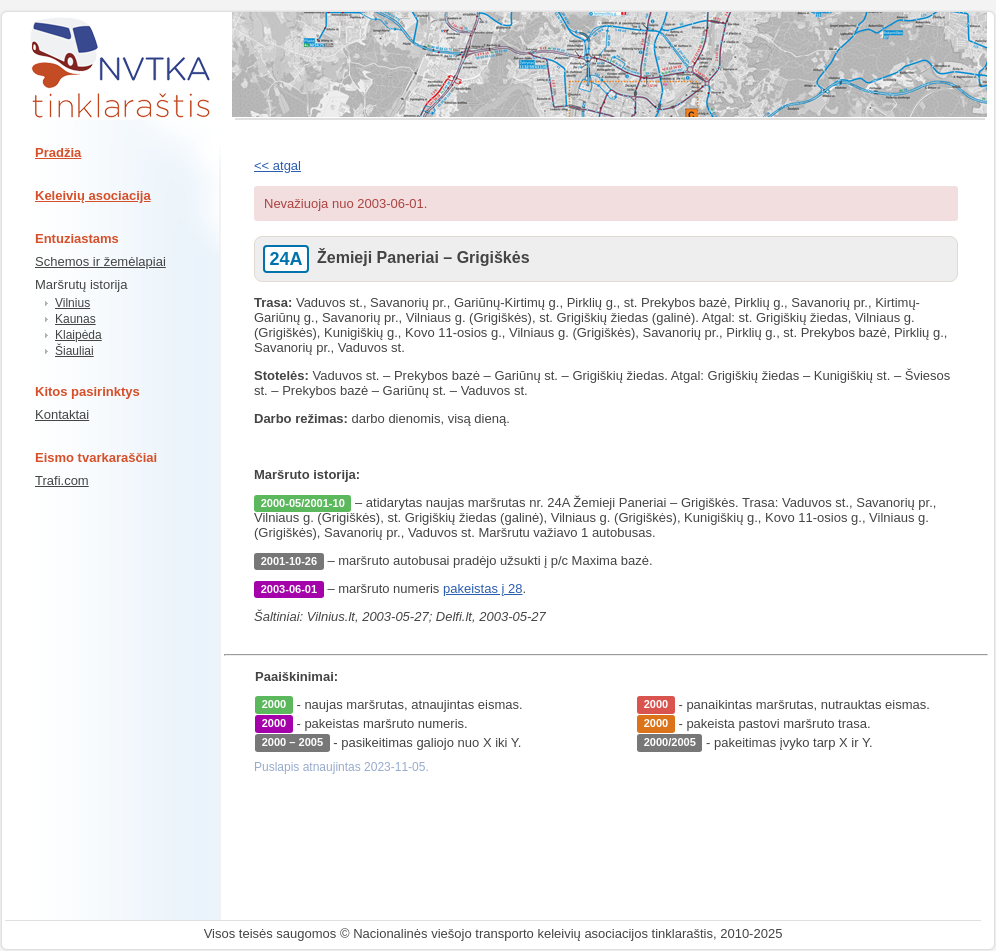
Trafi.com (62, 480)
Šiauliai (74, 351)
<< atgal (277, 165)
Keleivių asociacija (93, 195)
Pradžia (58, 152)
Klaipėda (78, 335)
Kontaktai (62, 414)
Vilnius (72, 303)
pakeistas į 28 (483, 588)
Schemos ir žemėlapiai (100, 261)
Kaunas (75, 319)
